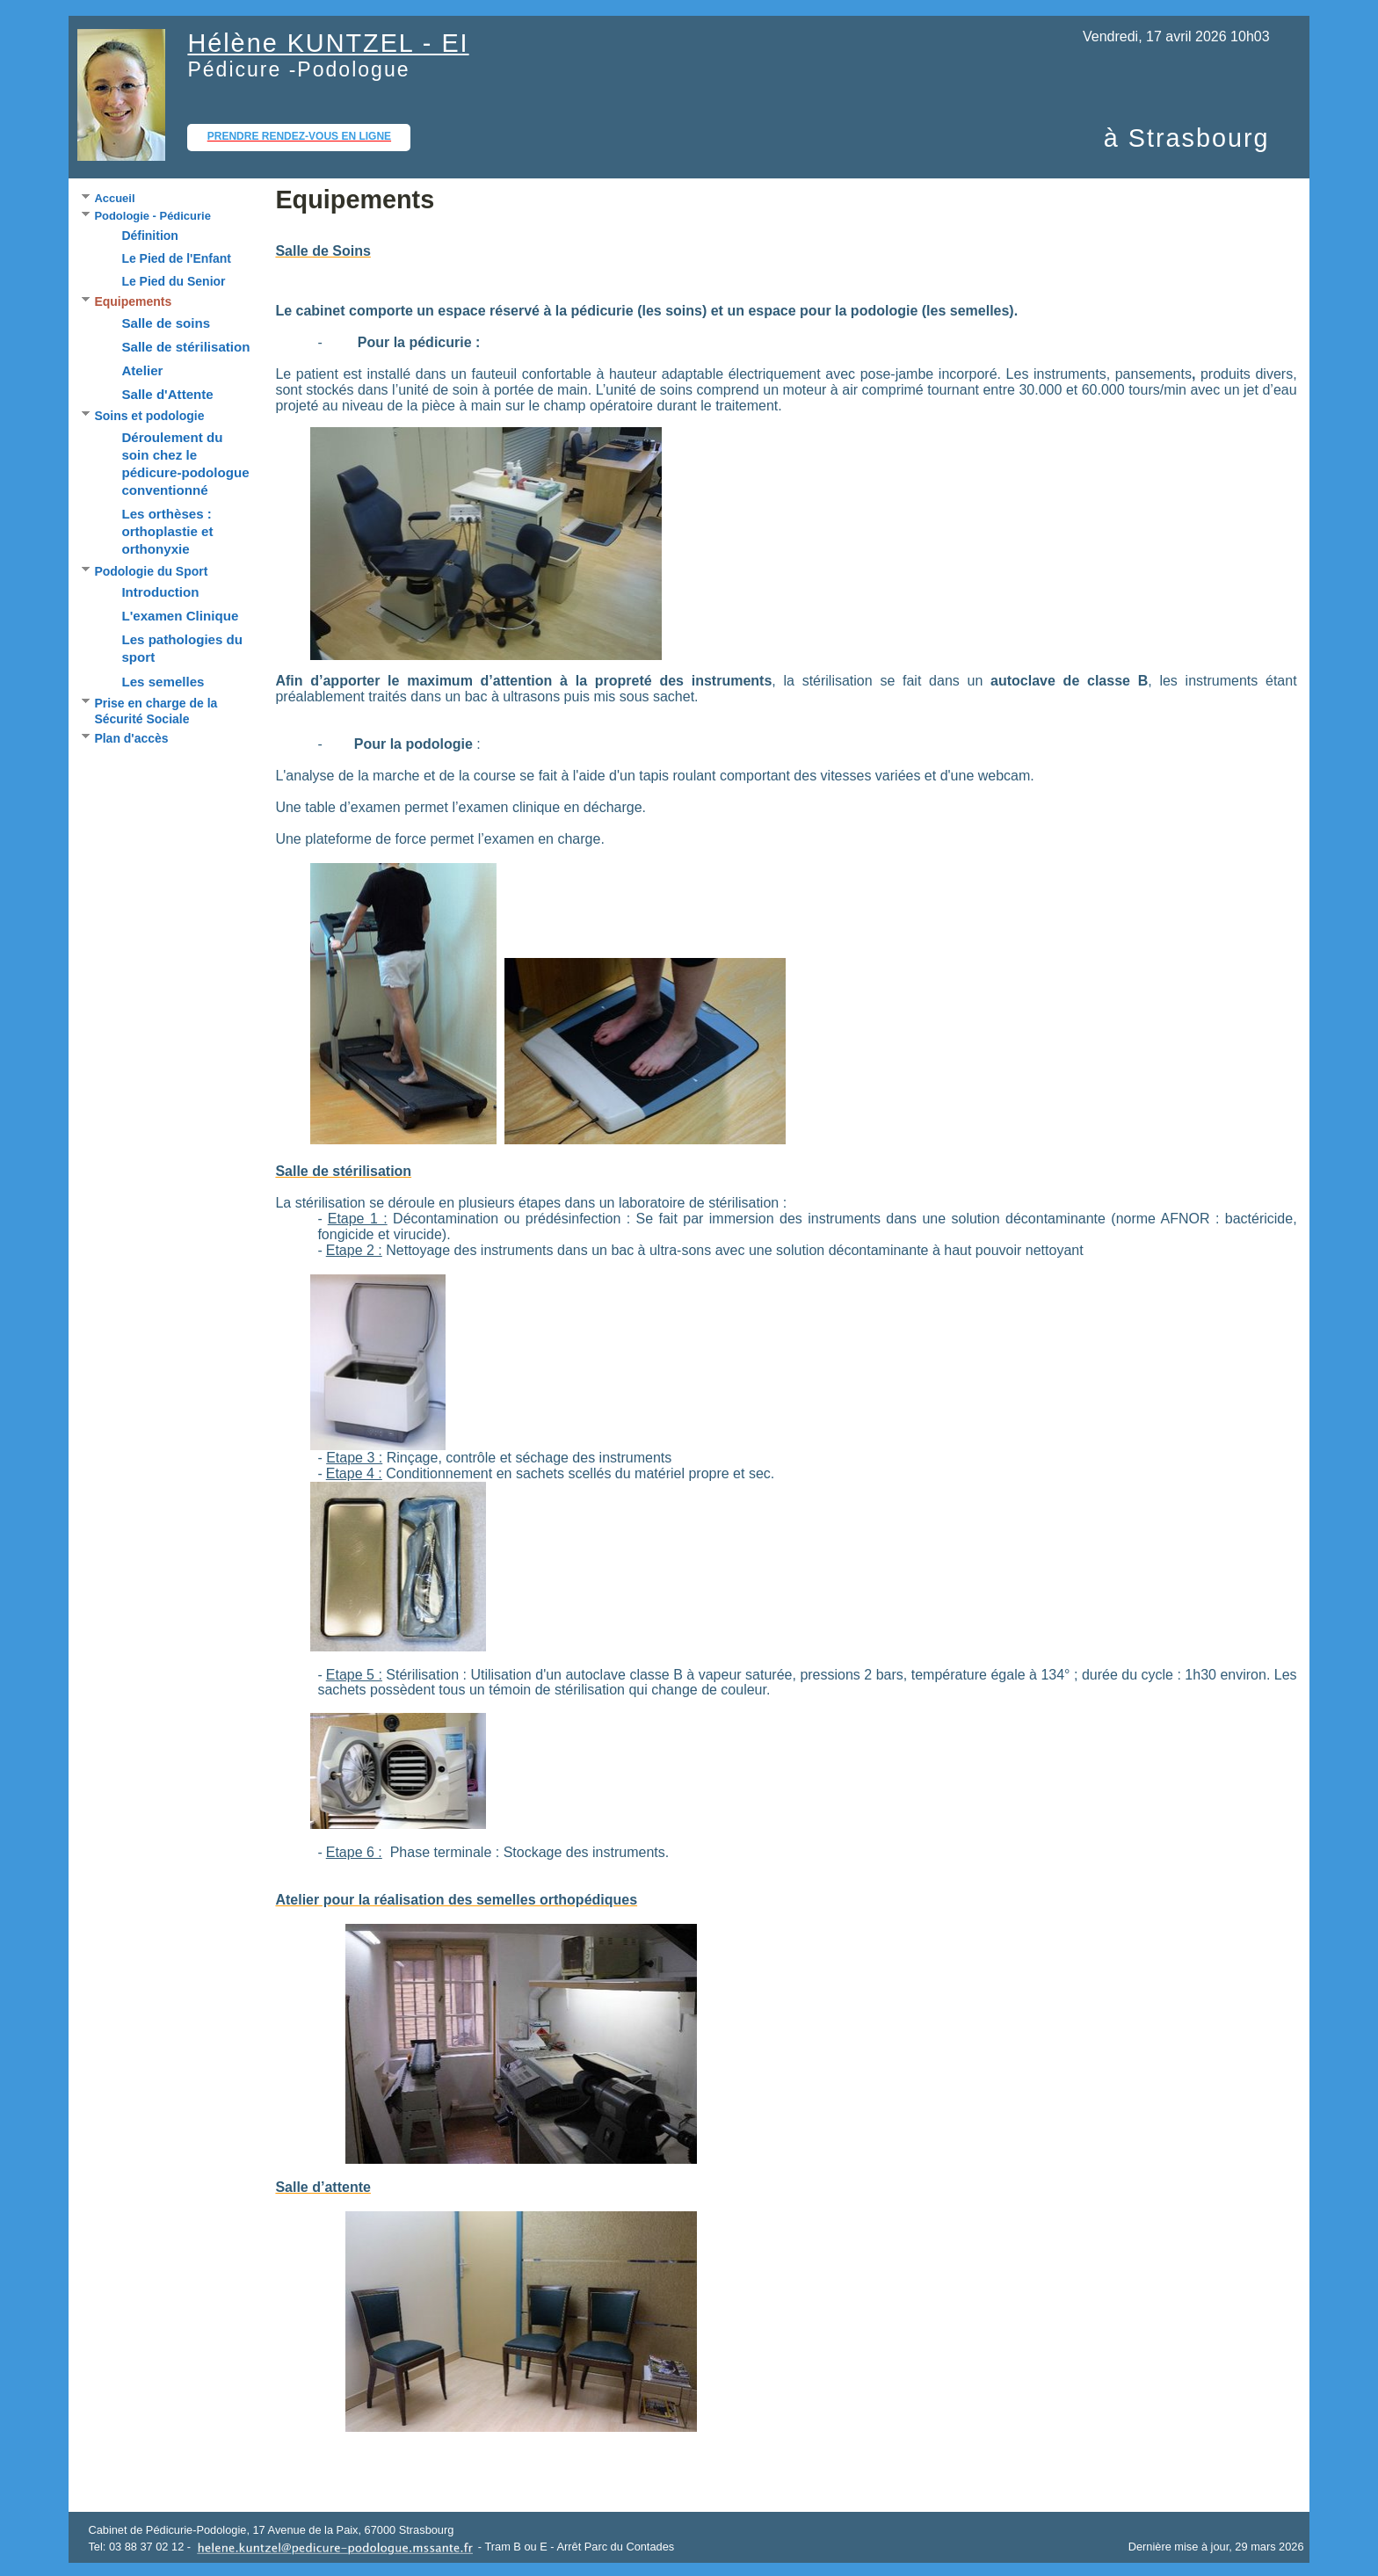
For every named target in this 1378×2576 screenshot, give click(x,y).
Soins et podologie (149, 416)
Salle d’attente (322, 2187)
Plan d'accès (131, 738)
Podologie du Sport (150, 571)
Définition (149, 236)
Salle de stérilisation (185, 346)
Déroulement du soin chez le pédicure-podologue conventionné (185, 463)
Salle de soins (165, 323)
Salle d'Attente (167, 394)
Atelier (142, 370)
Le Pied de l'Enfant (176, 258)
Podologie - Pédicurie (152, 215)
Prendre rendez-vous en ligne (299, 136)
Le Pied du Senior (173, 281)
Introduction (160, 591)
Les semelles (162, 681)
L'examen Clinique (179, 615)
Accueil (114, 198)
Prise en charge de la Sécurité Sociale (155, 711)
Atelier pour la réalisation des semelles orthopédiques (456, 1899)
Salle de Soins (322, 250)
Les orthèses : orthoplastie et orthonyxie (167, 531)
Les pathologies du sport (182, 648)
